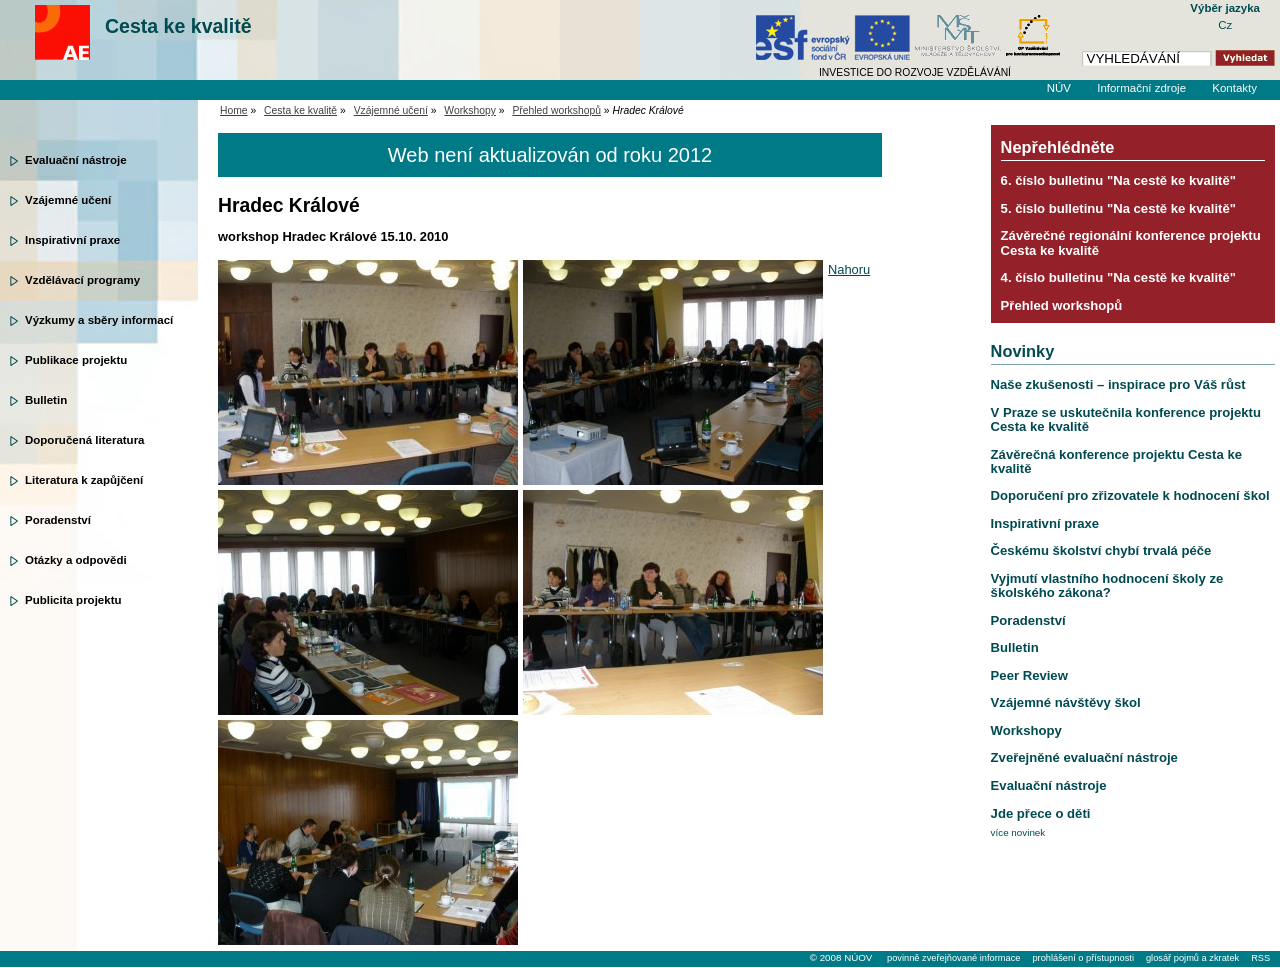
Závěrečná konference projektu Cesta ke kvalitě (1116, 461)
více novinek (1018, 832)
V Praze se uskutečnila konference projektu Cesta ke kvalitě (1126, 419)
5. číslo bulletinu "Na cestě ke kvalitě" (1118, 208)
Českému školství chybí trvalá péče (1101, 550)
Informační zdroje (1141, 88)
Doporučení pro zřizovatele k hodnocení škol (1130, 495)
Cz (1225, 25)
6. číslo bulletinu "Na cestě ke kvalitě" (1118, 180)
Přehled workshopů (556, 110)
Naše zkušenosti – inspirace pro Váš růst (1118, 384)
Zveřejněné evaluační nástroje (1084, 757)
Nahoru (849, 269)
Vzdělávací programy (82, 280)
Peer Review (1029, 675)
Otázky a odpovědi (76, 560)
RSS (1260, 958)
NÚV (1059, 88)
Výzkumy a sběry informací (99, 320)
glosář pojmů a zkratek (1192, 958)
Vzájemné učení (68, 200)
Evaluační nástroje (76, 160)
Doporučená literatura (85, 440)
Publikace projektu (76, 360)
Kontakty (1234, 88)
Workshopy (470, 110)
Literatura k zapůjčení (84, 480)
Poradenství (58, 520)
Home (234, 110)
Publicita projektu (73, 600)
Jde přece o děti (1041, 813)
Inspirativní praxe (72, 240)
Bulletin (46, 400)
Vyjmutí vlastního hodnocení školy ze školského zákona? (1107, 585)
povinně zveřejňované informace (953, 958)
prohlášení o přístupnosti (1082, 958)
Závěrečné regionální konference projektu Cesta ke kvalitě (1131, 242)
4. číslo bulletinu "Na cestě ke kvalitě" (1118, 277)
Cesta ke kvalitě (178, 26)
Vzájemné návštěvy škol (1066, 702)
